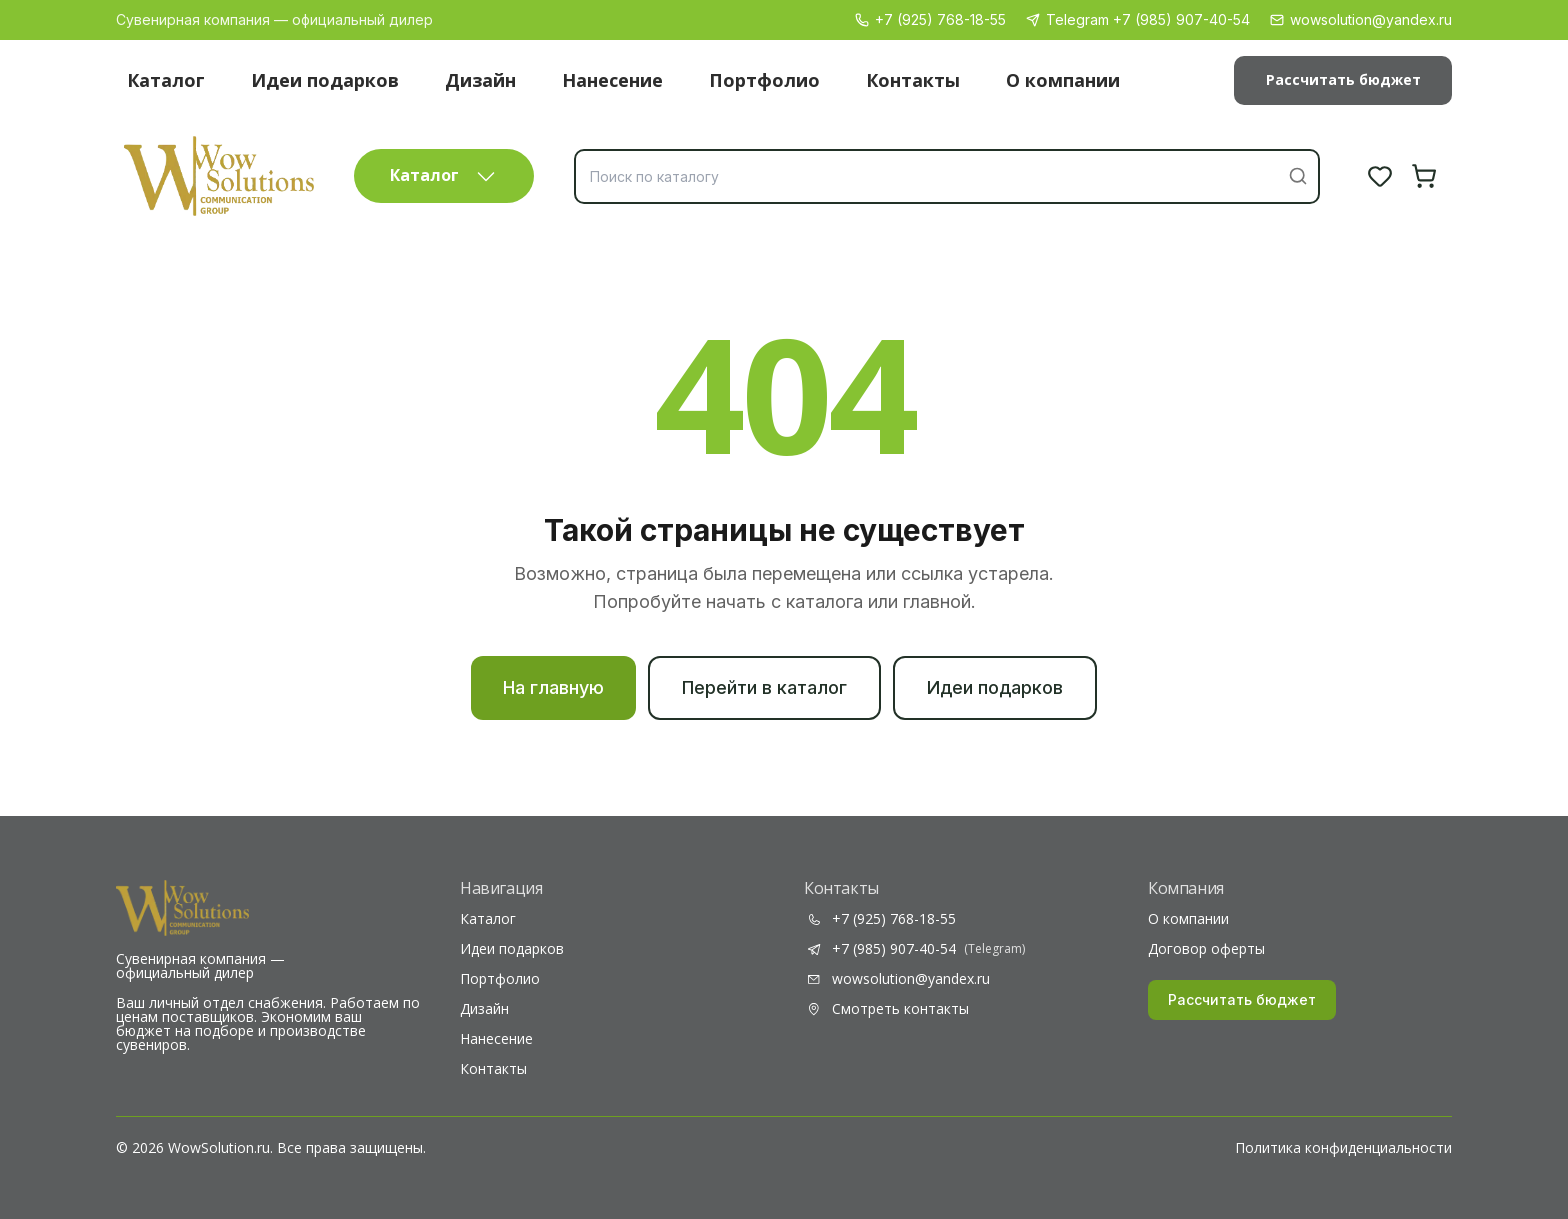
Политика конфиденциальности (1343, 1148)
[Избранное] (1380, 176)
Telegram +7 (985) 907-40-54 (1138, 19)
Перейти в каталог (764, 687)
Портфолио (764, 80)
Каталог (166, 80)
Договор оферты (1206, 949)
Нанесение (612, 80)
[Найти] (1298, 176)
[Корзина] (1424, 176)
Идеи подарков (325, 80)
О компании (1063, 80)
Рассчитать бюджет (1343, 79)
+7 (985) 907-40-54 (914, 949)
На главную (553, 687)
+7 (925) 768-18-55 (930, 19)
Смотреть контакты (886, 1009)
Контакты (913, 80)
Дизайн (480, 80)
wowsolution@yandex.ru (1361, 19)
